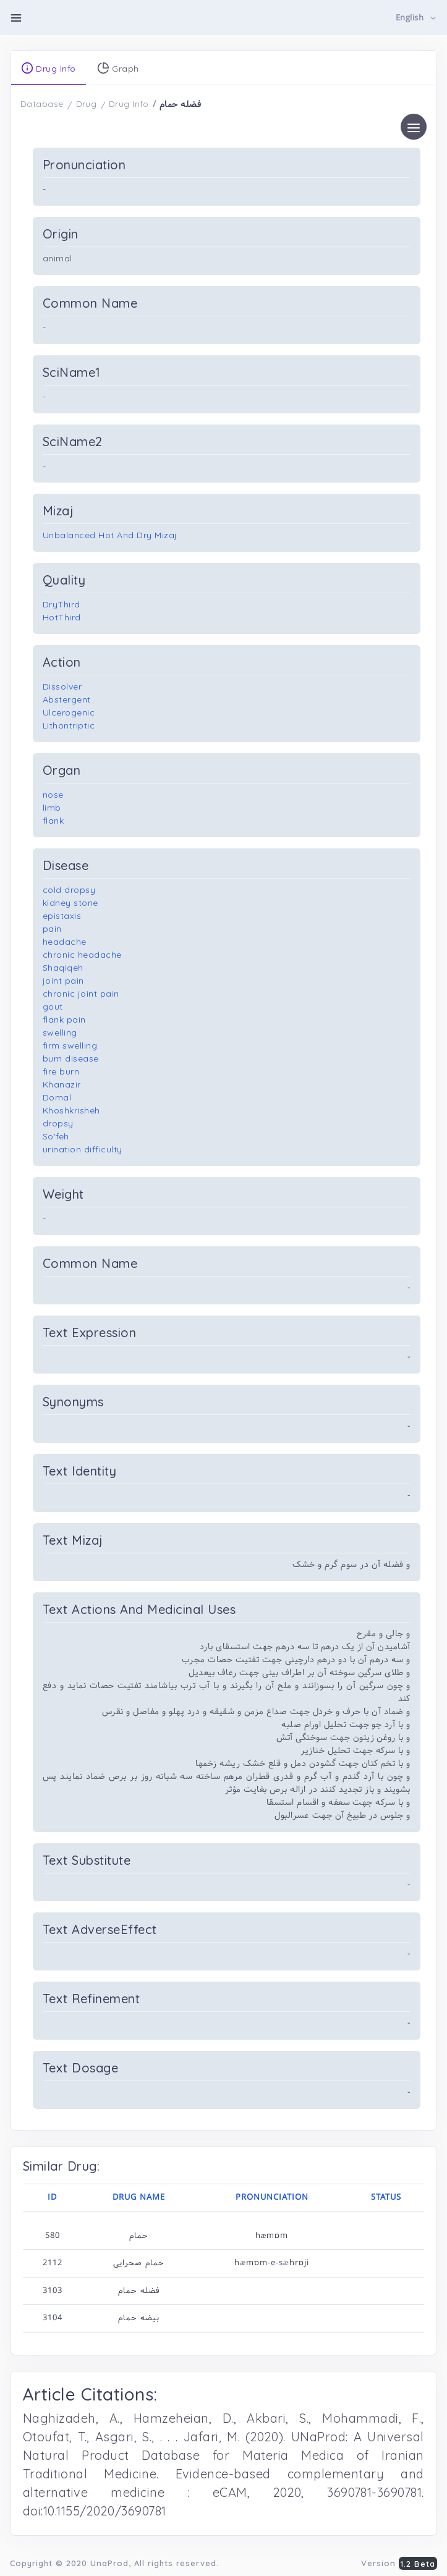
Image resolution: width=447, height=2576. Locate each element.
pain (52, 928)
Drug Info (129, 103)
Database (42, 103)
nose (53, 794)
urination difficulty (82, 1149)
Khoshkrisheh (71, 1110)
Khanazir (62, 1084)
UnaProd (109, 2563)
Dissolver (62, 686)
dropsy (58, 1123)
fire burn (61, 1071)
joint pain (63, 980)
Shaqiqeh (63, 967)
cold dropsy (69, 889)
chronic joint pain (81, 993)
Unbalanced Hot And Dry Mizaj (110, 535)
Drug (86, 103)
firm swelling (70, 1045)
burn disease (71, 1058)
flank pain (64, 1019)
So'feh (56, 1136)
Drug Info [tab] (48, 68)
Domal (57, 1097)
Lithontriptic (69, 725)
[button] (416, 18)
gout (53, 1006)
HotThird (62, 617)
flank (53, 820)
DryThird (61, 604)
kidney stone (70, 902)
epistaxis (62, 915)
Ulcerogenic (69, 712)
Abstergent (67, 699)
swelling (60, 1032)
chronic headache (82, 954)
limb (52, 807)
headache (65, 941)
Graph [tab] (118, 68)
